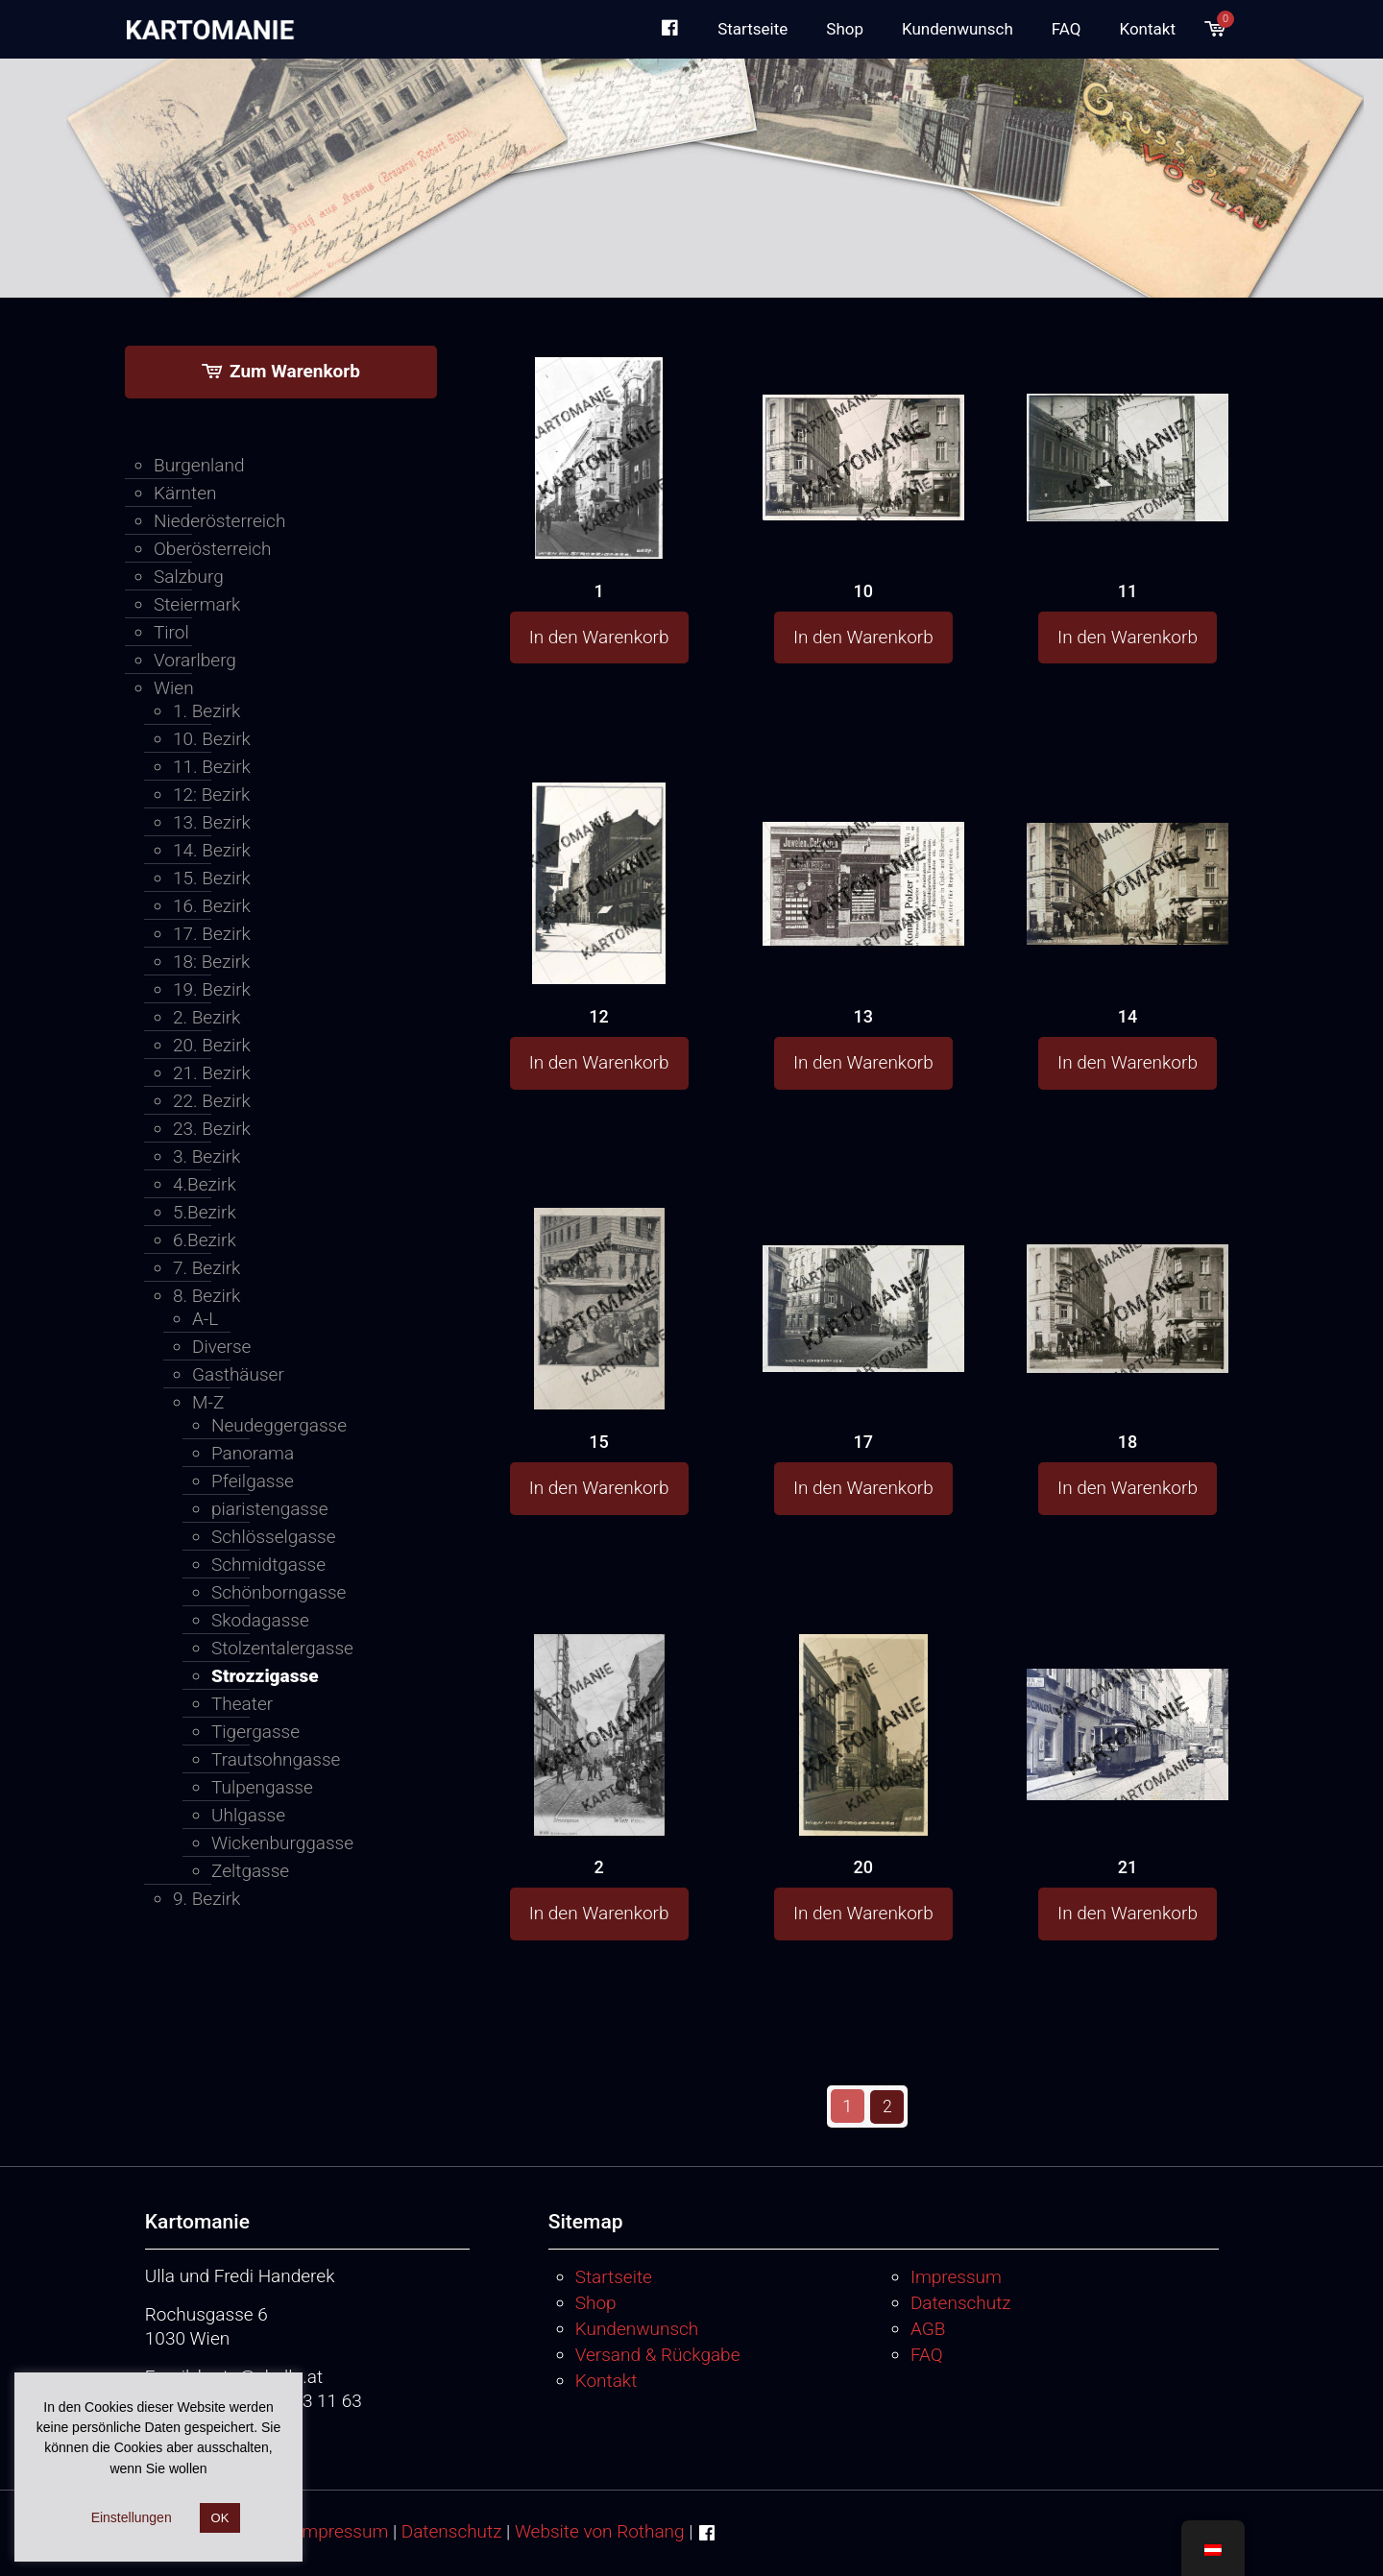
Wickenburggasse (282, 1843)
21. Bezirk (212, 1073)
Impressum (956, 2276)
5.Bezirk (204, 1212)
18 (1127, 1442)
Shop (596, 2302)
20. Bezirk (212, 1045)
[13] (863, 844)
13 (863, 1016)
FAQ (926, 2354)
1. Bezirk (206, 711)
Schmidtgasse (268, 1564)
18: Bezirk (211, 962)
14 (1127, 1016)
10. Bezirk (212, 739)
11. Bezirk (212, 767)
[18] (1127, 1272)
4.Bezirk (204, 1184)
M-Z (208, 1402)
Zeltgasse (250, 1871)
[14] (1127, 843)
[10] (863, 420)
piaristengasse (269, 1509)
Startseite (613, 2276)
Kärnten (185, 493)
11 (1127, 591)
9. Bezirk (206, 1899)
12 (598, 1016)
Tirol (171, 632)
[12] (599, 934)
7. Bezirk (206, 1268)
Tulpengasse (262, 1787)
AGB (927, 2328)
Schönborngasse (278, 1592)
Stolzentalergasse (282, 1648)
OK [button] (220, 2518)
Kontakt (606, 2380)
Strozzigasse (265, 1676)
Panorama (252, 1453)
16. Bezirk (212, 906)
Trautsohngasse (275, 1759)
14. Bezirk (212, 850)
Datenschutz (960, 2302)
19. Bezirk (212, 989)
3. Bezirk (206, 1156)
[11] (1127, 421)
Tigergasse (255, 1732)
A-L (205, 1319)
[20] (863, 1792)
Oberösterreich (213, 549)
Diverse (221, 1347)
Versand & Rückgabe (657, 2354)
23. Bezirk (212, 1129)
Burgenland (199, 465)
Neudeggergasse (279, 1425)
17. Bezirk (212, 934)
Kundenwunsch (637, 2328)
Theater (242, 1704)
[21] (1127, 1700)
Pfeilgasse (252, 1481)
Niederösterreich (219, 521)
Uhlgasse (248, 1815)
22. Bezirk (212, 1101)
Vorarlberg (195, 660)
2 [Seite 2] (888, 2106)
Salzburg (189, 577)
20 (863, 1867)
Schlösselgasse (273, 1537)
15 (598, 1442)
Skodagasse (260, 1620)
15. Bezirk (212, 878)
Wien (174, 688)
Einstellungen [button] (131, 2517)
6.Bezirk (204, 1240)
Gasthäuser (238, 1374)
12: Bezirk (211, 794)
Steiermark (197, 604)
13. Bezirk (212, 822)
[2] (599, 1789)
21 (1127, 1867)
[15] (599, 1364)
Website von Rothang (600, 2530)
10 (863, 591)
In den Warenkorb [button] (599, 637)
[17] (863, 1271)
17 (863, 1442)
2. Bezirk (206, 1017)
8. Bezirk (206, 1296)
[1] (599, 515)
